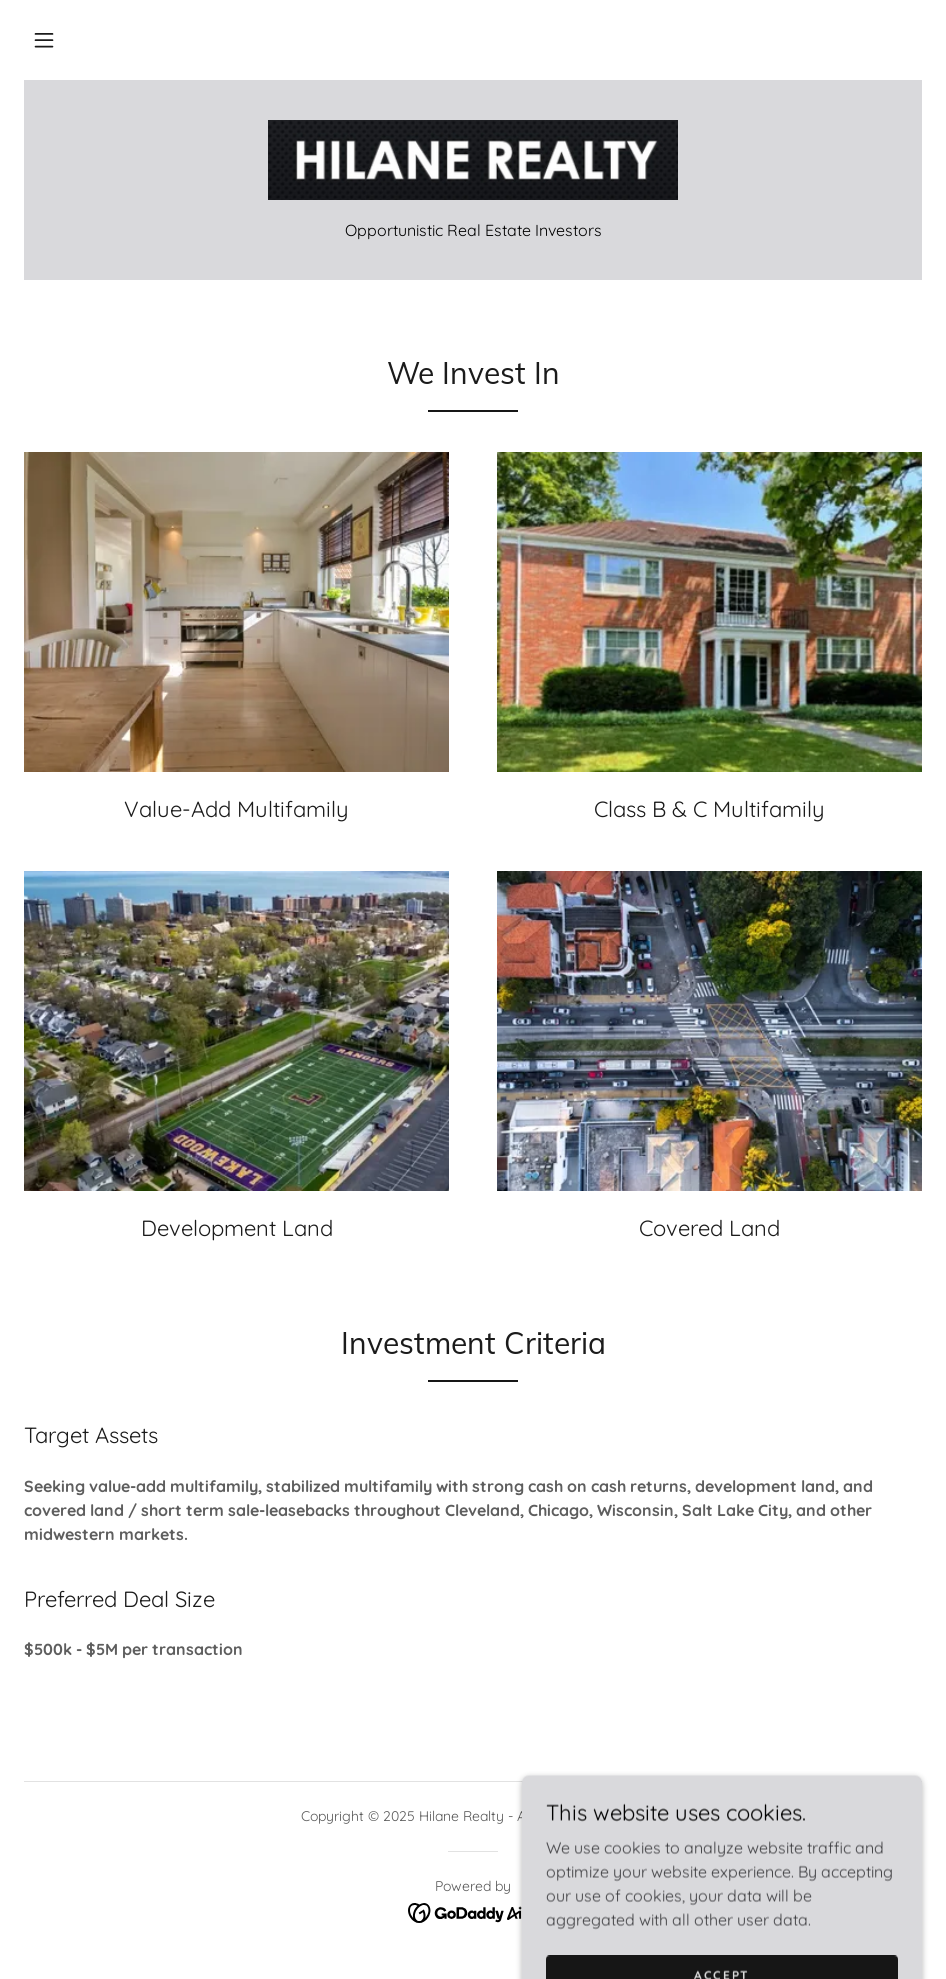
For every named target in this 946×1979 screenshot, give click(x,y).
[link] (473, 160)
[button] (44, 40)
